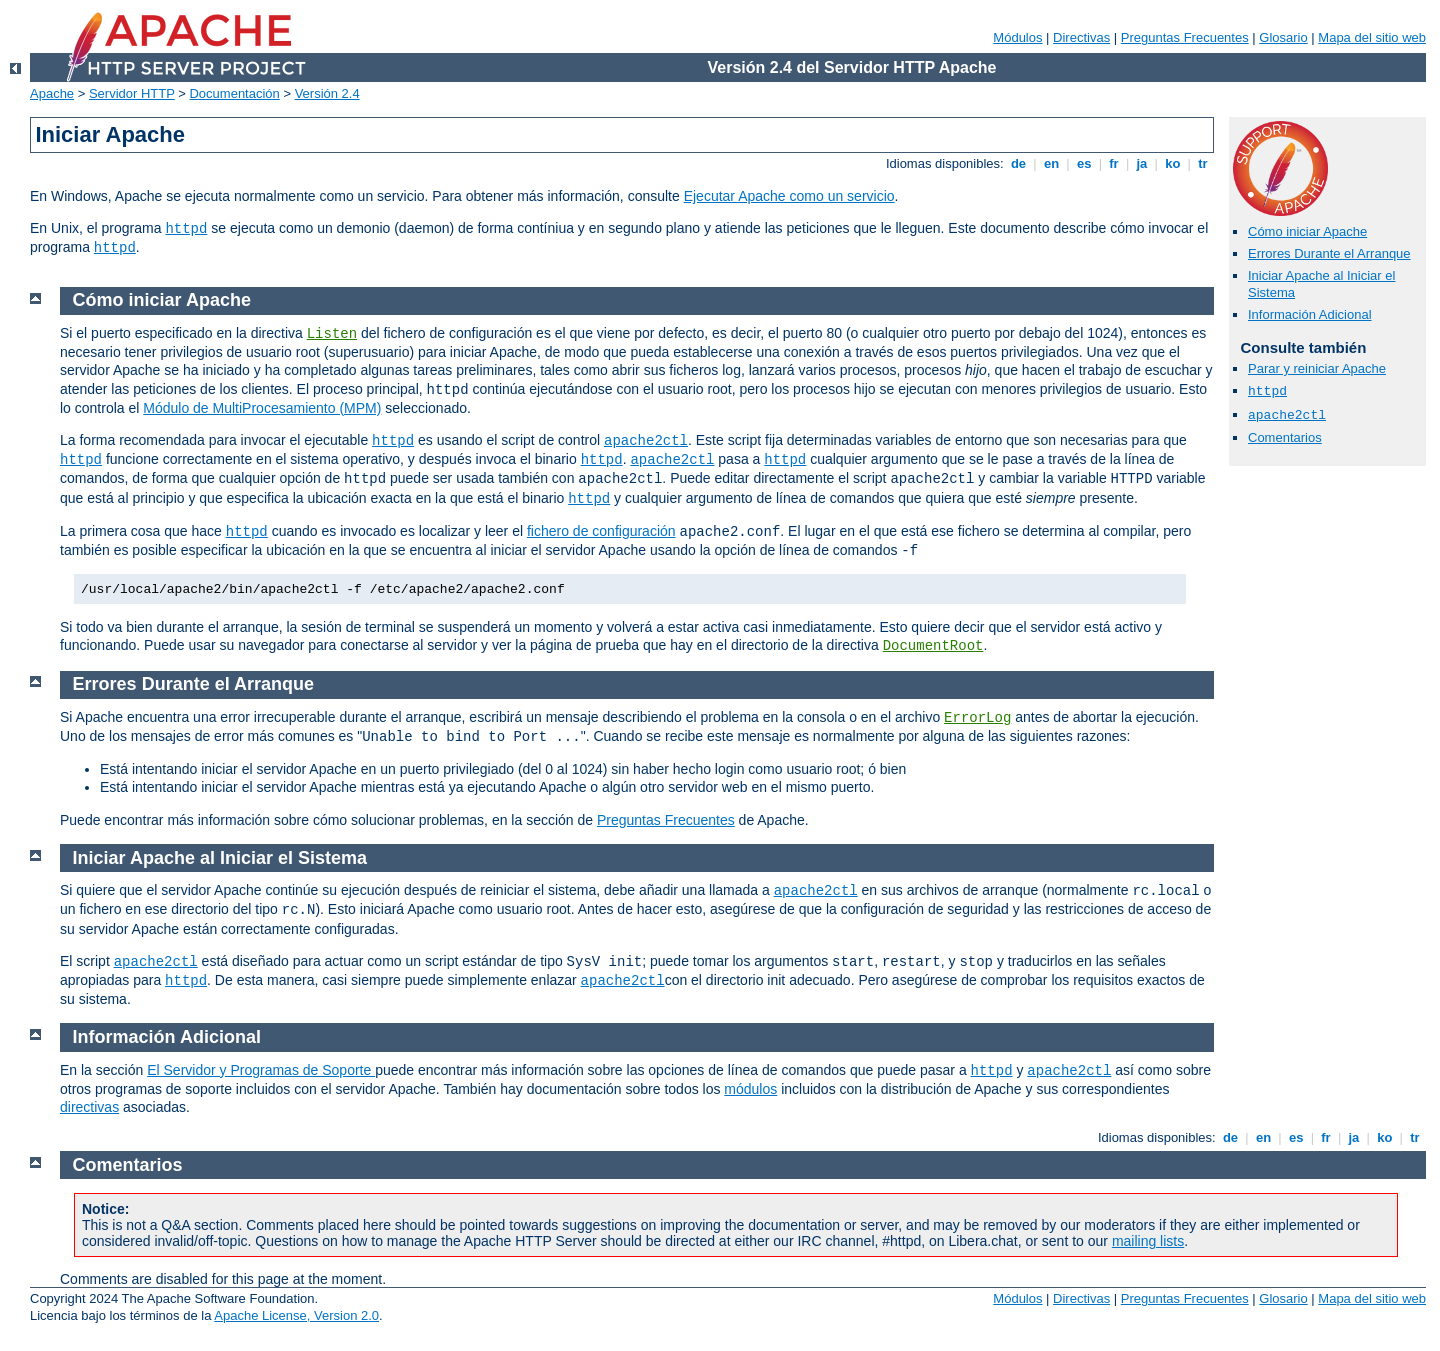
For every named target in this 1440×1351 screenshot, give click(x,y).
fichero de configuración (601, 531)
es (1084, 163)
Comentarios (1285, 437)
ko (1173, 163)
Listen (332, 334)
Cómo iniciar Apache (1307, 231)
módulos (750, 1089)
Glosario (1283, 37)
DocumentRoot (933, 646)
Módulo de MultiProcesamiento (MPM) (262, 408)
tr (1203, 163)
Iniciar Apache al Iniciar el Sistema (220, 858)
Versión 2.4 (327, 93)
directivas (89, 1107)
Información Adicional (1310, 314)
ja (1142, 163)
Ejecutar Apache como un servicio (789, 196)
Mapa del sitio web (1372, 37)
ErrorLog (977, 718)
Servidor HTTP (132, 93)
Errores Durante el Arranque (1329, 253)
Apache (52, 93)
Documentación (234, 93)
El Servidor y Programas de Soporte (261, 1070)
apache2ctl (1287, 415)
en (1051, 163)
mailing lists (1148, 1241)
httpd (186, 229)
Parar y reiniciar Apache (1317, 368)
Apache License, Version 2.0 (296, 1315)
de (1018, 163)
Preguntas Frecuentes (1185, 37)
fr (1114, 163)
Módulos (1017, 37)
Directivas (1081, 37)
